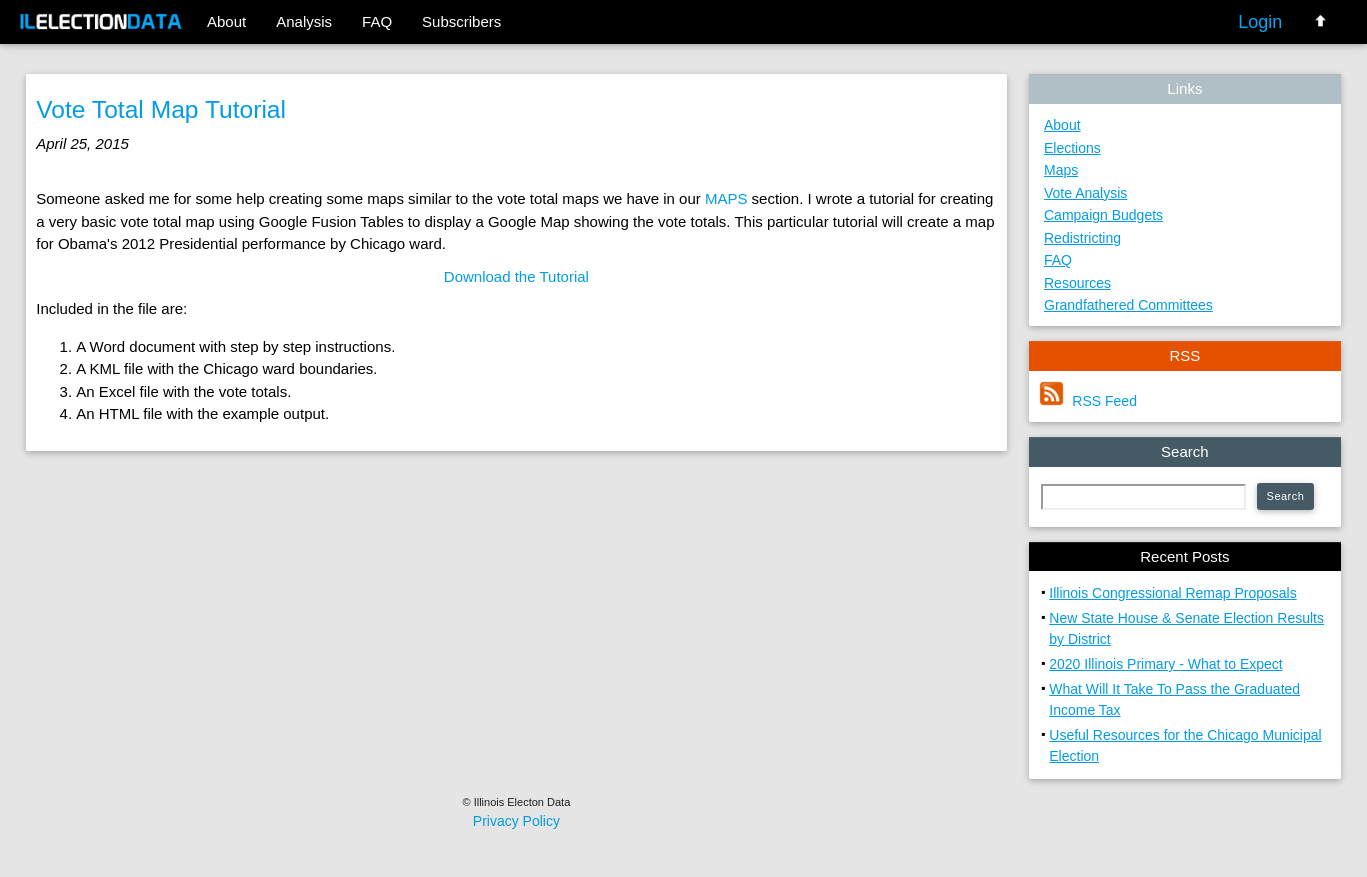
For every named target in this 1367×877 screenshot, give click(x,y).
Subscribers (461, 21)
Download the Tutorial (516, 276)
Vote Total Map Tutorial (161, 109)
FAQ (377, 21)
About (226, 21)
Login (1260, 22)
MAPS (726, 198)
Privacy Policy (516, 821)
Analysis (304, 21)
